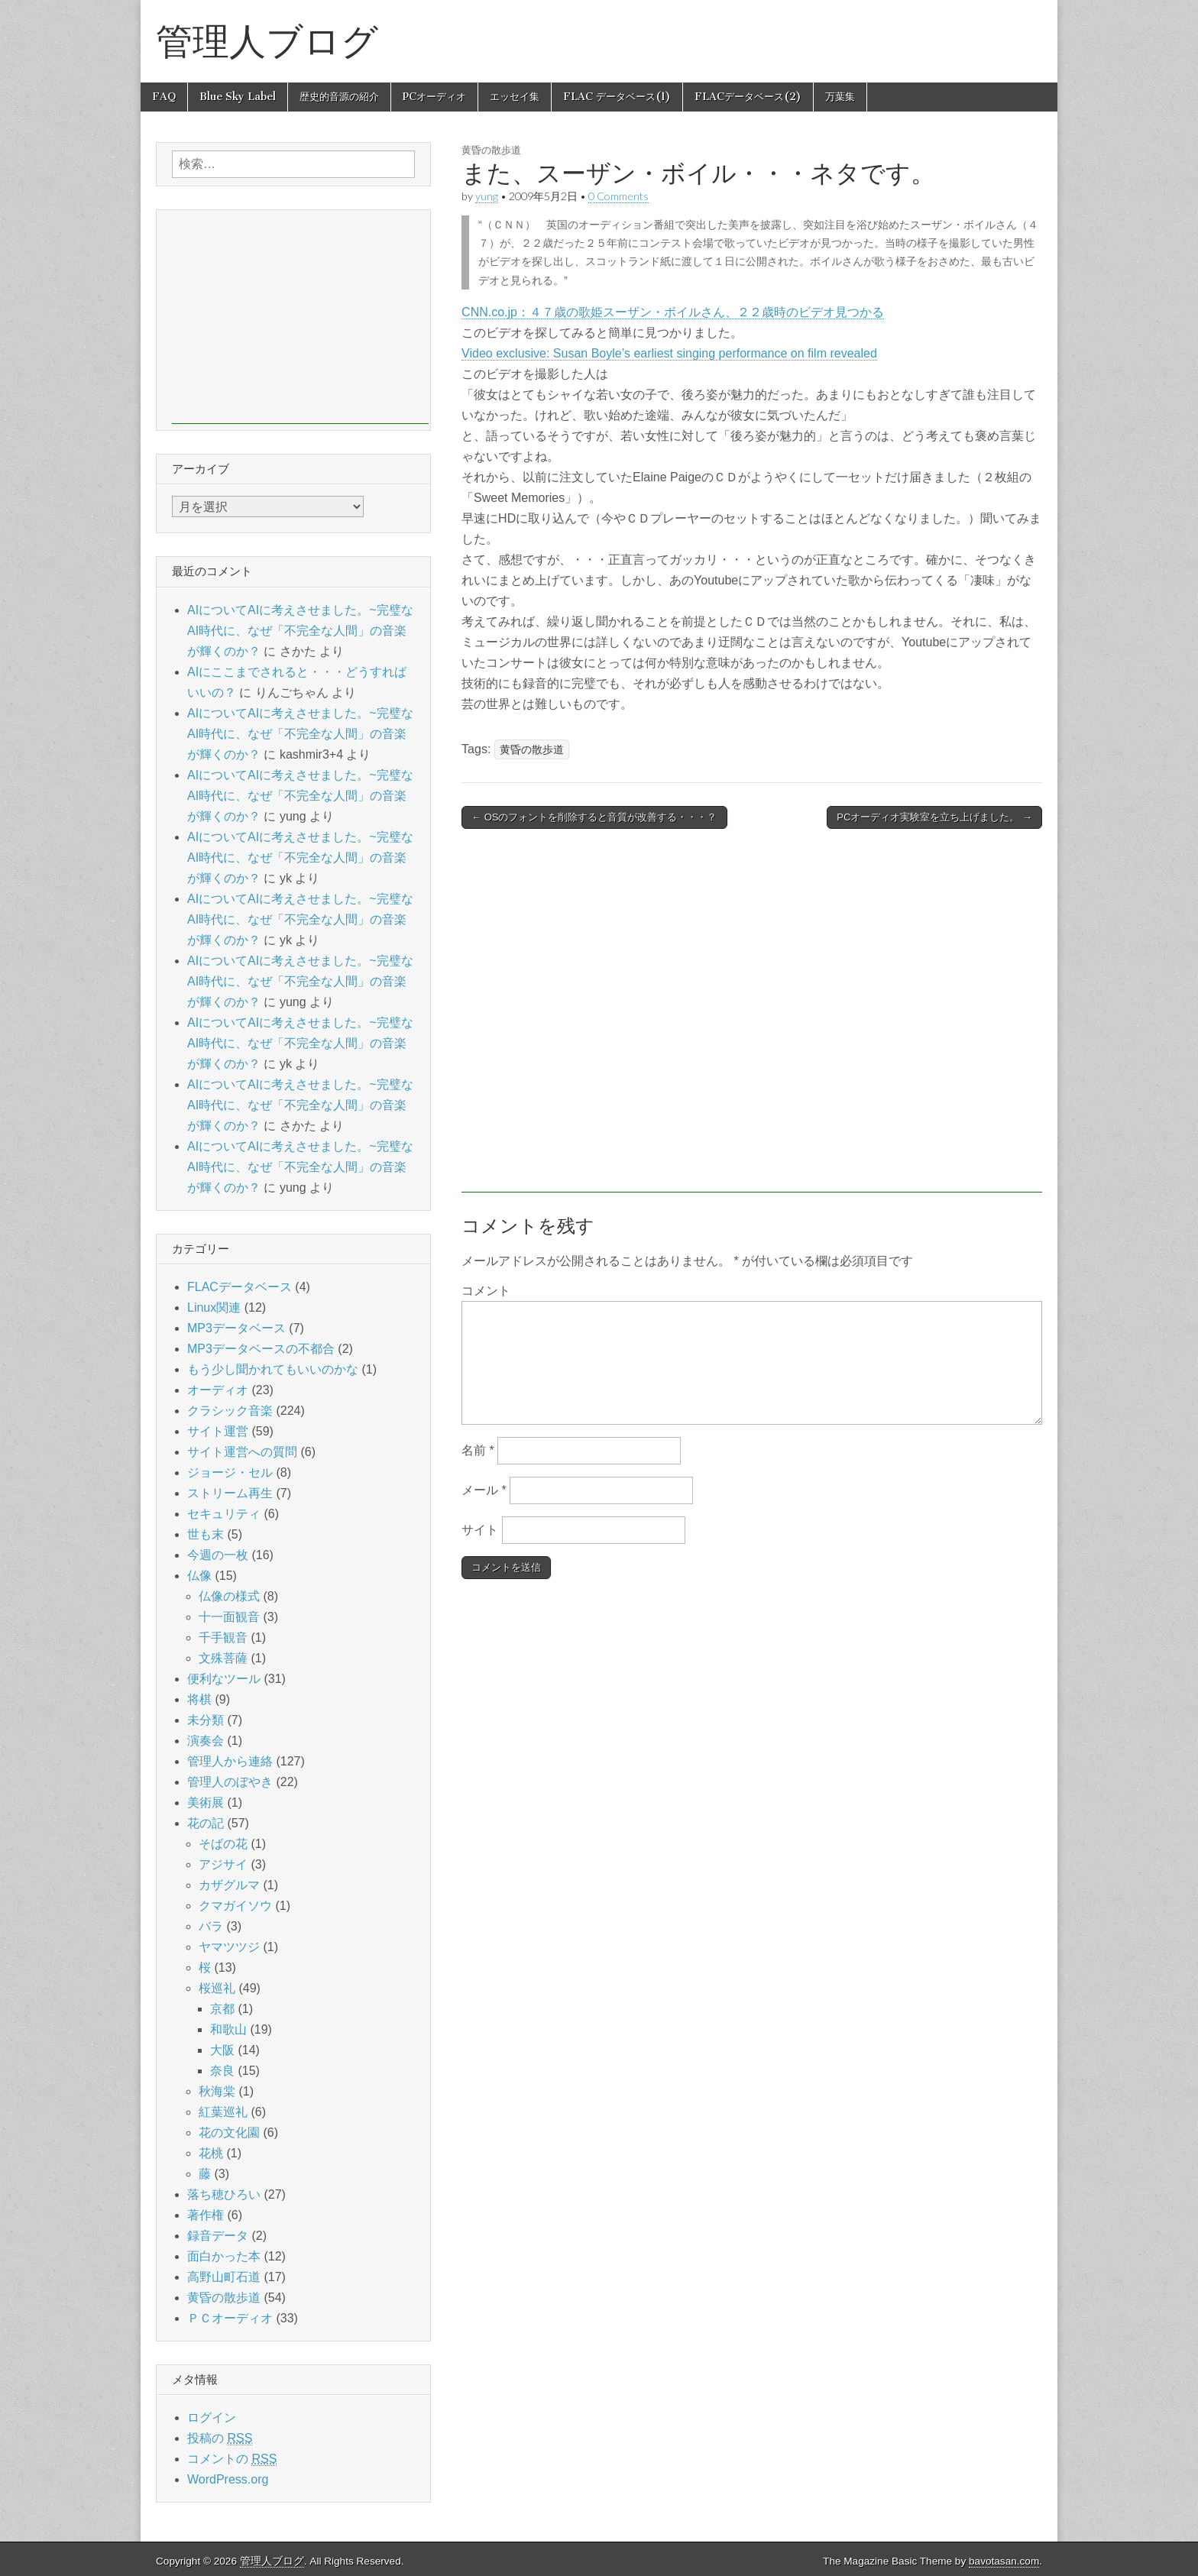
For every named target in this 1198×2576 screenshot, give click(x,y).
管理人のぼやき (230, 1781)
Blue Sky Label (237, 96)
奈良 (222, 2070)
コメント (485, 1290)
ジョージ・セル (230, 1472)
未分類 (205, 1720)
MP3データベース (236, 1328)
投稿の (219, 2438)
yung (486, 195)
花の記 (205, 1823)
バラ (211, 1926)
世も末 (205, 1534)
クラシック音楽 (230, 1410)
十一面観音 (229, 1616)
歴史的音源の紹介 (339, 96)
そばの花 (223, 1843)
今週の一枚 (217, 1555)
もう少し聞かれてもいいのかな (272, 1369)
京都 (222, 2008)
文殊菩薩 (223, 1658)
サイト (479, 1529)
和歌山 (228, 2029)
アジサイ (223, 1864)
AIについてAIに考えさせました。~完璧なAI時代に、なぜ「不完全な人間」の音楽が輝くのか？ (300, 631)
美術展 (205, 1802)
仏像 (199, 1575)
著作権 (205, 2215)
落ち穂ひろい (224, 2194)
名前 (477, 1450)
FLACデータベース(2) (748, 96)
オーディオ (217, 1389)
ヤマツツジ (229, 1946)
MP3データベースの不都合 (261, 1348)
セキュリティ (224, 1513)
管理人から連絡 (230, 1761)
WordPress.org (227, 2479)
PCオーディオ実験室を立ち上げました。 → (934, 817)
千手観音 (223, 1637)
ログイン (211, 2417)
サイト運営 (217, 1431)
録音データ (217, 2235)
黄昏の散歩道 (491, 150)
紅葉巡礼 (223, 2111)
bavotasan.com (1004, 2561)
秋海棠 (217, 2091)
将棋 (199, 1699)
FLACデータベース (239, 1286)
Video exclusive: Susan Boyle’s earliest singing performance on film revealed (669, 353)
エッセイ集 (514, 96)
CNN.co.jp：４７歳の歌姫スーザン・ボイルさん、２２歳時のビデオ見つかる (672, 312)
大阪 (222, 2050)
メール (484, 1490)
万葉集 (840, 96)
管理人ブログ (267, 41)
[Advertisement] (751, 1018)
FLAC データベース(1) (617, 96)
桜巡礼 (217, 1988)
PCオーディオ (434, 96)
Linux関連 (214, 1307)
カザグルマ (229, 1885)
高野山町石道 (224, 2276)
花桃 (211, 2153)
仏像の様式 (229, 1596)
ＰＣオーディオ (230, 2318)
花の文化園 (229, 2132)
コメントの (232, 2459)
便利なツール (224, 1678)
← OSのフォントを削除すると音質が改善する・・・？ (594, 817)
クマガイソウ (235, 1905)
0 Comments (618, 195)
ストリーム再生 (230, 1493)
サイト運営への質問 (242, 1451)
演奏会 (205, 1740)
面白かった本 (224, 2256)
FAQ (164, 96)
